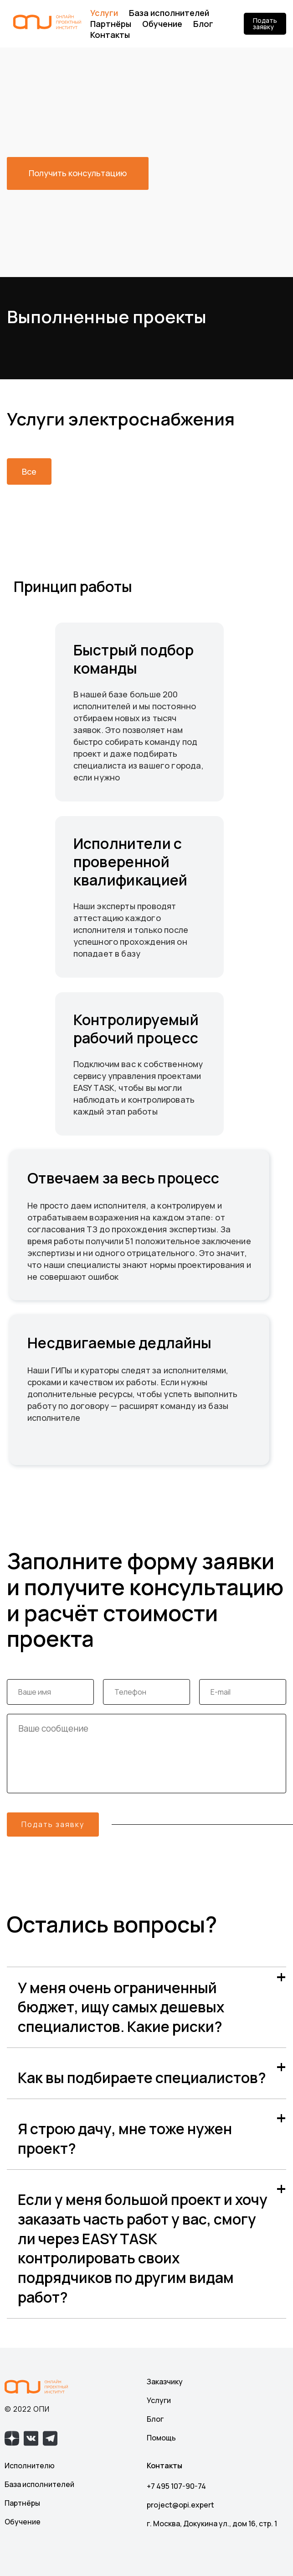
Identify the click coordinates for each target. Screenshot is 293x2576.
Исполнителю (30, 2466)
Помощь (161, 2438)
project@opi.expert (180, 2505)
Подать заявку (265, 23)
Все (29, 471)
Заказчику (165, 2382)
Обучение (162, 23)
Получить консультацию (78, 173)
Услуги (104, 12)
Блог (203, 23)
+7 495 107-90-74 (176, 2486)
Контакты (110, 34)
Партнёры (110, 23)
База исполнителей (169, 12)
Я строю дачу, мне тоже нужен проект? (125, 2138)
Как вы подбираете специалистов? (142, 2078)
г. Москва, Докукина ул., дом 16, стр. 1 (212, 2523)
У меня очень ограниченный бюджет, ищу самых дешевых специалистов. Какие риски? (121, 2007)
